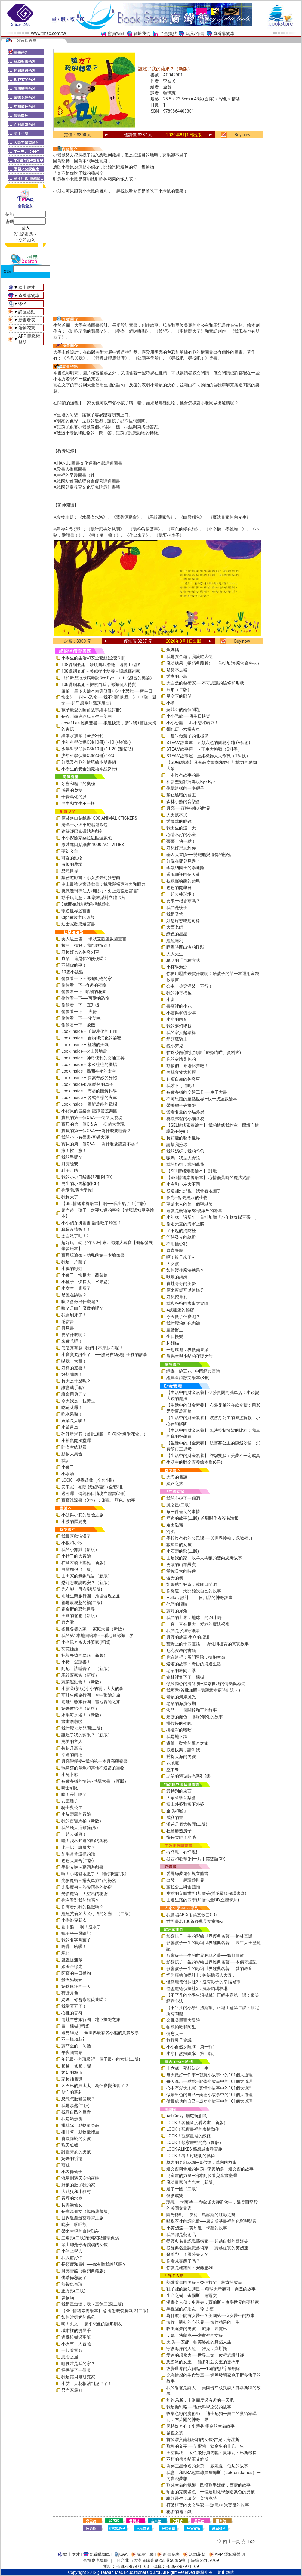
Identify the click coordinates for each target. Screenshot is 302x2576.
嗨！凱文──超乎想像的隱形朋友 (91, 2323)
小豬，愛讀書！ (76, 1662)
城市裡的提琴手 (76, 2330)
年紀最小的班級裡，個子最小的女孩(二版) (100, 2059)
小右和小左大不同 (183, 1184)
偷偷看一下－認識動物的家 (86, 978)
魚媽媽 (172, 649)
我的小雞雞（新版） (80, 1549)
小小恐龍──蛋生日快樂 (188, 716)
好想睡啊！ (71, 1374)
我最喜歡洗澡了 (76, 1536)
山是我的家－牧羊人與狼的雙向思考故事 (204, 1557)
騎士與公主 (71, 1807)
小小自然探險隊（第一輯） (191, 2046)
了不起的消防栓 (181, 1230)
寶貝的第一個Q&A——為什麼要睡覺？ (96, 1130)
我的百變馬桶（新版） (82, 1820)
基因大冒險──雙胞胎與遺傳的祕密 (198, 854)
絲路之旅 (174, 1483)
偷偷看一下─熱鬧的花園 (83, 991)
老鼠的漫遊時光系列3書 (188, 1776)
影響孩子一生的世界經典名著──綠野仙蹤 (205, 1955)
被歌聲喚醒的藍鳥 (183, 881)
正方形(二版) (73, 2290)
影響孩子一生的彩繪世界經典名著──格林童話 (209, 1936)
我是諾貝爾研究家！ (80, 2376)
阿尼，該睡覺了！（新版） (86, 1668)
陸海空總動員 (74, 1447)
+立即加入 (25, 240)
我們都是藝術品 (181, 2234)
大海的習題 (176, 1477)
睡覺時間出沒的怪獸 (185, 947)
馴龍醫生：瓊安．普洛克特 (191, 2498)
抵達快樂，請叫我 (183, 1749)
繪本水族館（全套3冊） (83, 735)
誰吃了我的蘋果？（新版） (86, 1734)
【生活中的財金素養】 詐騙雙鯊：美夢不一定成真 (213, 1455)
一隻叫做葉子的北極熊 (187, 736)
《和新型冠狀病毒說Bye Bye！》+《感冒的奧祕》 (107, 677)
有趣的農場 (71, 864)
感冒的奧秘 (71, 790)
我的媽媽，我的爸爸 (185, 1151)
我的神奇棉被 (179, 992)
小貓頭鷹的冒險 (76, 1814)
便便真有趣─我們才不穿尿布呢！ (92, 1347)
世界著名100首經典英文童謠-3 (194, 1921)
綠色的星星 (176, 933)
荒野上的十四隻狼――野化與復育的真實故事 (207, 1644)
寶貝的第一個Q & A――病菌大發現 (93, 1124)
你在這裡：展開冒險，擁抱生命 (195, 1657)
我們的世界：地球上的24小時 (194, 1617)
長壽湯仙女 (71, 2204)
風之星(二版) (178, 1505)
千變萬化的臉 (74, 796)
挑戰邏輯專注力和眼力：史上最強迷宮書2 (100, 890)
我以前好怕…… (74, 2257)
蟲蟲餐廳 (174, 1250)
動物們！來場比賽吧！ (187, 1065)
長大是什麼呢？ (76, 1381)
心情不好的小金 (181, 834)
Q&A (22, 303)
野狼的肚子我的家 (78, 2184)
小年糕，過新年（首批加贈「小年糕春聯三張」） (212, 1217)
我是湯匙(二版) (75, 2105)
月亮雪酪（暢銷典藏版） (84, 2271)
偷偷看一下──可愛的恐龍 (85, 998)
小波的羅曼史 (74, 1521)
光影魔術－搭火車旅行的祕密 (88, 1880)
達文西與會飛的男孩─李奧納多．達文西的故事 (210, 2169)
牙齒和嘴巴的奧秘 (78, 783)
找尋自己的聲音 (76, 2112)
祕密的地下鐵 (179, 2511)
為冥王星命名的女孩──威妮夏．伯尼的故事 (207, 2465)
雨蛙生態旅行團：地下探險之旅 (90, 2019)
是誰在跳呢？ (74, 1295)
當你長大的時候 (181, 1571)
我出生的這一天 (181, 828)
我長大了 (69, 1196)
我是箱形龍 (71, 2118)
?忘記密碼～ (25, 234)
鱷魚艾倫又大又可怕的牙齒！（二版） (97, 1913)
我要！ (67, 1460)
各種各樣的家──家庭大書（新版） (93, 1628)
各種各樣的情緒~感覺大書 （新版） (94, 1781)
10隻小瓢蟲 (72, 971)
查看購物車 (223, 33)
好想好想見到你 (181, 847)
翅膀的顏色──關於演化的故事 (194, 1716)
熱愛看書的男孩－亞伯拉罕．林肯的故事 (204, 2282)
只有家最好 (71, 2390)
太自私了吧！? (75, 1236)
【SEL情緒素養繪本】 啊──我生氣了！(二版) (103, 1203)
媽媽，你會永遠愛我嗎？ (84, 1999)
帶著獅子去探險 (181, 1105)
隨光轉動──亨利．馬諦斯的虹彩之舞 (201, 2214)
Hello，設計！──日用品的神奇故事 (199, 1597)
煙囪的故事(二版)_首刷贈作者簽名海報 (202, 1518)
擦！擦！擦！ (74, 1150)
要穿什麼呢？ (74, 1334)
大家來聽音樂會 (181, 1797)
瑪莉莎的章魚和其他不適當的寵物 (93, 1767)
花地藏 (172, 1763)
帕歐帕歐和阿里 (181, 2027)
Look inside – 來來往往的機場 (89, 1064)
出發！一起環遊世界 (185, 1880)
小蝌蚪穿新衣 (74, 1920)
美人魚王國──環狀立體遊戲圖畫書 (93, 938)
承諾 (65, 1953)
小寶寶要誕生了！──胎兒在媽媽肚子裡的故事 (104, 1354)
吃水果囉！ (71, 1414)
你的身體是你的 (181, 1059)
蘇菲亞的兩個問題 (183, 709)
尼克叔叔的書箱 (181, 1650)
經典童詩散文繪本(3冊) (188, 1377)
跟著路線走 (71, 1966)
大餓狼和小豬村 (76, 2191)
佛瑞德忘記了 (74, 2277)
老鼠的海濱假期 (181, 1703)
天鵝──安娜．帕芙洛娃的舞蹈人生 (198, 2342)
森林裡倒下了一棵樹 (185, 1677)
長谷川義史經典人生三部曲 (86, 716)
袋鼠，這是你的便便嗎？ (84, 958)
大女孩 (172, 1263)
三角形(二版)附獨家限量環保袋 (90, 2237)
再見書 (67, 1328)
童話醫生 (174, 1329)
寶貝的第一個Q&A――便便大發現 (91, 1117)
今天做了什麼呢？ (183, 1316)
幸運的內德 (71, 1754)
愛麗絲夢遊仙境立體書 (187, 1873)
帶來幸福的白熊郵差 (80, 2231)
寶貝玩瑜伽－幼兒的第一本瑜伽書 (93, 1255)
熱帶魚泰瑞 (71, 2284)
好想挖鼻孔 (176, 1296)
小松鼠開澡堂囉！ (78, 1440)
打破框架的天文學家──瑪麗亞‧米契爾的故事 (207, 2505)
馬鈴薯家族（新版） (80, 1675)
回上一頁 (231, 2541)
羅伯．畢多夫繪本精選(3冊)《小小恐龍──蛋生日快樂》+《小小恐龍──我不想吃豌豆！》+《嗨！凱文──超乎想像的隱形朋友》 (108, 697)
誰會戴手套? (73, 1387)
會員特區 (116, 33)
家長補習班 (71, 2079)
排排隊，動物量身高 (80, 2125)
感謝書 (67, 1321)
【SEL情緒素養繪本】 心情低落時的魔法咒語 (208, 1177)
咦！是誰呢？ (74, 1794)
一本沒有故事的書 (183, 775)
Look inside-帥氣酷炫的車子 (87, 1084)
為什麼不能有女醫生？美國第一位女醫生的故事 (210, 2315)
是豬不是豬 (176, 669)
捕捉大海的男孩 (181, 1756)
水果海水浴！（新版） (82, 1715)
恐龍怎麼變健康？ (78, 2098)
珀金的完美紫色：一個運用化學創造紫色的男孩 (210, 2491)
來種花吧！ (71, 1341)
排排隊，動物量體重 (80, 2132)
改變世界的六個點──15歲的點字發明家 (203, 2368)
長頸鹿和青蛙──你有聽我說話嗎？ (93, 2264)
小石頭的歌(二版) (182, 1551)
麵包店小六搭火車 (183, 729)
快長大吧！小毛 (181, 1837)
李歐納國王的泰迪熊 (185, 867)
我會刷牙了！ (74, 1314)
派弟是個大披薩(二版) (186, 1824)
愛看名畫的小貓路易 (185, 1112)
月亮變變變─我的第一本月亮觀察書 (94, 1761)
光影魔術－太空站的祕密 (84, 1893)
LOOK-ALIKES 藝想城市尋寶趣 (194, 2149)
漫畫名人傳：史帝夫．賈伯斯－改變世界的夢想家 (212, 2302)
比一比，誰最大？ (78, 1847)
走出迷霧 (174, 1524)
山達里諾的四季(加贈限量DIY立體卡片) (202, 1900)
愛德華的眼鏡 (179, 821)
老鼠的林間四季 (181, 1670)
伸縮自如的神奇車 (183, 1078)
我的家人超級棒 (181, 1032)
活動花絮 (26, 328)
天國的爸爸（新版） (80, 1615)
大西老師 (174, 927)
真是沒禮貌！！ (76, 1229)
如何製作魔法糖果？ (185, 1270)
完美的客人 (71, 1741)
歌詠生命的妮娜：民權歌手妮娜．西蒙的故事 (208, 2485)
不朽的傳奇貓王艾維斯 (187, 2459)
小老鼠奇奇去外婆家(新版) (86, 1642)
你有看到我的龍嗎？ (80, 1900)
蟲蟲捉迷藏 (71, 1959)
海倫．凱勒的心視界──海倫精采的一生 (203, 2322)
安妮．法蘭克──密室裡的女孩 (194, 2335)
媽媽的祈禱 (71, 2158)
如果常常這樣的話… (79, 1854)
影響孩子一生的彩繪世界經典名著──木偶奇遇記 (211, 1962)
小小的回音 (176, 1019)
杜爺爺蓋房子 (179, 1830)
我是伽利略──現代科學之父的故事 (198, 2407)
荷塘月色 (69, 1993)
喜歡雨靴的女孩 (76, 2138)
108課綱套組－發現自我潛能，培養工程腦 (100, 664)
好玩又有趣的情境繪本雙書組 (88, 762)
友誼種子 (69, 1801)
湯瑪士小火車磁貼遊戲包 (84, 824)
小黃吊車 (69, 1427)
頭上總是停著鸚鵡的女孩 (84, 2244)
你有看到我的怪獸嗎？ (82, 1906)
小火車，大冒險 (76, 2343)
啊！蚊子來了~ (180, 1257)
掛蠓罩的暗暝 (179, 1730)
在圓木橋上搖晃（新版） (84, 1562)
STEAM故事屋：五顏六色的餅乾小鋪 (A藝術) (208, 742)
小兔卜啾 (69, 1774)
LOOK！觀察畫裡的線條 (188, 2135)
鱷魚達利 (174, 940)
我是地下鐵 (176, 1736)
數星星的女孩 (179, 1544)
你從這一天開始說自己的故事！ (195, 1591)
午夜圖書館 (71, 2052)
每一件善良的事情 (183, 1511)
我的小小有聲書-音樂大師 (85, 1137)
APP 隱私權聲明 (230, 2554)
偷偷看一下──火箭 (79, 1011)
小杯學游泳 (176, 967)
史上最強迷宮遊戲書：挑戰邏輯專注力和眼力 (103, 884)
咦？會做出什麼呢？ (80, 1301)
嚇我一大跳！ (74, 1361)
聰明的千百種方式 (183, 960)
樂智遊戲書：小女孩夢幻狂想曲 (90, 877)
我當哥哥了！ (74, 2006)
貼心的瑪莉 (71, 2092)
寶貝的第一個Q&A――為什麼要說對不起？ (100, 1143)
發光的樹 (174, 1577)
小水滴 (67, 1473)
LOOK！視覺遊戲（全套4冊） (88, 1480)
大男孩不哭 (176, 814)
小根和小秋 (71, 1542)
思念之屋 (69, 2357)
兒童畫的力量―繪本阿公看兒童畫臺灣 (201, 2175)
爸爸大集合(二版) (77, 1860)
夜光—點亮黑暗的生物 (187, 1197)
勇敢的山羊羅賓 (181, 1564)
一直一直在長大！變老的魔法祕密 (198, 1624)
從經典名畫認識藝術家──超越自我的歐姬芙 (207, 2241)
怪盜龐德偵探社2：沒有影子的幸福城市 (203, 1981)
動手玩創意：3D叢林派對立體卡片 (93, 897)
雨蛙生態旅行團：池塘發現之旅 (90, 1595)
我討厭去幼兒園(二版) (81, 1728)
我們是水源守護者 (183, 1630)
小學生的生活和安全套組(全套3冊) (93, 658)
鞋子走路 (69, 1170)
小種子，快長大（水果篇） (86, 1281)
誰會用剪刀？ (74, 1394)
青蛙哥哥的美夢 (181, 1283)
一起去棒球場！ (181, 894)
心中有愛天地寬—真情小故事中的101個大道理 (209, 2088)
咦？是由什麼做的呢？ (82, 1308)
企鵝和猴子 (176, 1810)
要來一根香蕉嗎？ (183, 900)
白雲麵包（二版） (78, 1569)
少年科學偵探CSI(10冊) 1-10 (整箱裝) (96, 742)
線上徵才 (26, 287)
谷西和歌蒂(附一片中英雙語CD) (195, 1858)
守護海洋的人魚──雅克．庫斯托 (196, 2348)
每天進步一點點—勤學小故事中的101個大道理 (209, 2081)
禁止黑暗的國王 (181, 794)
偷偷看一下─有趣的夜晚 (83, 985)
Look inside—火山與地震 (84, 1051)
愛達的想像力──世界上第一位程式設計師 (205, 2355)
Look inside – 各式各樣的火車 (89, 1097)
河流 (170, 1531)
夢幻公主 (69, 851)
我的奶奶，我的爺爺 (185, 1164)
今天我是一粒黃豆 (78, 1400)
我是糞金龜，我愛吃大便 (189, 656)
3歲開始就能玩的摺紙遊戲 (85, 904)
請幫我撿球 (176, 1144)
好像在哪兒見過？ (183, 861)
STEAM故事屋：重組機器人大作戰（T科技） (208, 755)
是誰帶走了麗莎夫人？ (187, 2254)
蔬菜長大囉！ (74, 1420)
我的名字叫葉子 (76, 1940)
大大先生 (174, 953)
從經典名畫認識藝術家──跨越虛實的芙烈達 (207, 2247)
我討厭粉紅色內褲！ (185, 1323)
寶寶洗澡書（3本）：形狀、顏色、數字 (98, 1500)
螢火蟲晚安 (71, 1979)
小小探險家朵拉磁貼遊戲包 (86, 838)
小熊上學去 (71, 2251)
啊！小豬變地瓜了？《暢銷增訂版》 (95, 1873)
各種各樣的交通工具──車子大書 (196, 1092)
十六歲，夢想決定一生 (187, 2068)
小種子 (67, 1467)
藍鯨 (65, 2165)
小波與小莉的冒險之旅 (82, 1514)
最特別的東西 (179, 1791)
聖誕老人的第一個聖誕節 (189, 1204)
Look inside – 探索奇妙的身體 (89, 1077)
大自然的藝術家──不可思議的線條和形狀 (205, 683)
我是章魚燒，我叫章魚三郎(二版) (92, 2304)
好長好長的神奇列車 (80, 952)
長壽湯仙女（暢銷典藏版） (86, 2211)
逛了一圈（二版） (183, 2188)
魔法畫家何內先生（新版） (191, 2182)
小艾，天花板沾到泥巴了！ (86, 2383)
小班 (170, 999)
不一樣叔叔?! (73, 2039)
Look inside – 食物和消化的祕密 (91, 1038)
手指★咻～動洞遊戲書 (82, 1867)
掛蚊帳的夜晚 (179, 1723)
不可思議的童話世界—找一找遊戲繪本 (201, 1098)
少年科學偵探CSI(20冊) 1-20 (87, 755)
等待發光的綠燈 (181, 1237)
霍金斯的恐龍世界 (78, 1609)
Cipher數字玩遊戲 (77, 917)
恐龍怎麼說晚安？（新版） (86, 1582)
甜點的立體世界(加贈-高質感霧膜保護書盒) (206, 1893)
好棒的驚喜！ (74, 1367)
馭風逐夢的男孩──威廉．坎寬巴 (196, 2328)
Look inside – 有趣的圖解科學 (89, 1091)
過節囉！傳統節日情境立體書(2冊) (93, 1493)
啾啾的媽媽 (176, 1276)
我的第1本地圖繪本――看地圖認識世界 (97, 1635)
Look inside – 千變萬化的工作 (89, 1031)
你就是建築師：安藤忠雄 (189, 2267)
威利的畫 (174, 1817)
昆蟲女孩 (174, 2432)
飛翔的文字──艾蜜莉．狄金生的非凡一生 (205, 2446)
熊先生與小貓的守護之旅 (189, 1356)
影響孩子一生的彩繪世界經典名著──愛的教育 (209, 1968)
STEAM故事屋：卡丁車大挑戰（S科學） (204, 749)
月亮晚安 (69, 1163)
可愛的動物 (71, 857)
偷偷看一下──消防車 (81, 1018)
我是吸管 (174, 914)
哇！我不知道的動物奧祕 (84, 1840)
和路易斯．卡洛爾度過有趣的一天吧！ (202, 2400)
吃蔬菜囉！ (71, 1407)
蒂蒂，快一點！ (181, 841)
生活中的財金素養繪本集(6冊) (194, 1462)
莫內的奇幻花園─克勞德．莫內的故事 (201, 2162)
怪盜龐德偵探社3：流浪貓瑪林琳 (197, 1988)
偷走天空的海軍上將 (185, 1224)
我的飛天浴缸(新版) (79, 1827)
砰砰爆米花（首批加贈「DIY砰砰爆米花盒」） (104, 1434)
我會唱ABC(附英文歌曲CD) (191, 1914)
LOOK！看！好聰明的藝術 (190, 2155)
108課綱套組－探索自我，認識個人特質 (98, 684)
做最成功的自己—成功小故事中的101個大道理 (209, 2101)
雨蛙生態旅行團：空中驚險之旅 (90, 1695)
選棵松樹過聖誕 (76, 2337)
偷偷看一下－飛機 (78, 1024)
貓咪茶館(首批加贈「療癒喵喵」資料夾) (203, 1052)
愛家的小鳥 (176, 676)
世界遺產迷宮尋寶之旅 (82, 2218)
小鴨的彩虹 (71, 1268)
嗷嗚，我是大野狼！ (185, 1157)
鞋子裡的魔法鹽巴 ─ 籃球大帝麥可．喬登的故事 (211, 2289)
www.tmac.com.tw (48, 33)
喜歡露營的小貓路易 (185, 1118)
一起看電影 (71, 2350)
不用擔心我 (176, 1243)
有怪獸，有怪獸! (181, 1852)
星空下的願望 (179, 696)
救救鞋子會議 (179, 2040)
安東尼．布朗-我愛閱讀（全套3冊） (94, 1486)
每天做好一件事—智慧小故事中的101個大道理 (209, 2074)
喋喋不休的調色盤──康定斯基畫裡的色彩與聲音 (211, 2221)
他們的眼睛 (176, 1604)
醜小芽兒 (174, 1045)
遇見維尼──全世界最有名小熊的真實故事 (100, 2032)
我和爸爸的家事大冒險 (187, 1303)
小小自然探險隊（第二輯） (191, 2053)
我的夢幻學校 (179, 1026)
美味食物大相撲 (181, 1072)
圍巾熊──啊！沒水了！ (83, 1926)
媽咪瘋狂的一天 (76, 1986)
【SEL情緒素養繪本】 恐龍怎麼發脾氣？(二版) (104, 2310)
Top (251, 2541)
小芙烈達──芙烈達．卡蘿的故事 (196, 2227)
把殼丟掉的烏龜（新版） (84, 1655)
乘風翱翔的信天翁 (183, 874)
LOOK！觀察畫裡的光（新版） (194, 2142)
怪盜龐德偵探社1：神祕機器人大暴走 (201, 1975)
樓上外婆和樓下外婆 (185, 1804)
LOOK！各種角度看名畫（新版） (196, 2122)
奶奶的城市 (71, 2072)
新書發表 (26, 319)
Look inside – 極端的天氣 (85, 1044)
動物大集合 (71, 1453)
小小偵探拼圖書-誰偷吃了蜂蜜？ (91, 1222)
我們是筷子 (176, 907)
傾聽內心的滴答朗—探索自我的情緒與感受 (205, 1683)
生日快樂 (174, 1336)
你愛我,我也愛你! (77, 1190)
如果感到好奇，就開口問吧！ (193, 1584)
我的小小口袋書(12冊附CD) (86, 1177)
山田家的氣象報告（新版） (86, 1576)
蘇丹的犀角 (176, 1610)
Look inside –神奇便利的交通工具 (93, 1057)
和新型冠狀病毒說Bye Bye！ (192, 781)
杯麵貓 (172, 1343)
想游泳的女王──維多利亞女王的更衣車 (203, 2361)
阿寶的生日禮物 (76, 1973)
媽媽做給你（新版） (80, 1708)
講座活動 (26, 311)
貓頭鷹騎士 (176, 1039)
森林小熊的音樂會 (183, 801)
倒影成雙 (174, 2195)
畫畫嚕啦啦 (71, 1721)
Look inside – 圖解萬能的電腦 (89, 1104)
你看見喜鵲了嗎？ (183, 2261)
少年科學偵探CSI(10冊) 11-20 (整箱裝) (97, 748)
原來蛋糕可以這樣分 (185, 1290)
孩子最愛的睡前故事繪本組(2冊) (91, 709)
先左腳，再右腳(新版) (81, 1589)
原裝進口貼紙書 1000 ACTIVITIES (92, 844)
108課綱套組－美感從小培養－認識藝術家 (100, 671)
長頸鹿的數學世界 (183, 1137)
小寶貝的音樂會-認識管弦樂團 (89, 1110)
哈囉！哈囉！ (74, 1946)
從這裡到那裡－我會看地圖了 (193, 1190)
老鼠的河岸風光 (181, 1696)
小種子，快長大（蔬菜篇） (86, 1275)
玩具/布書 (195, 33)
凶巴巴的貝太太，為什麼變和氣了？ (95, 2085)
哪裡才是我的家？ (78, 2363)
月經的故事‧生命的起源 (187, 1637)
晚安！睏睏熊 (74, 2224)
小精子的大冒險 (76, 1556)
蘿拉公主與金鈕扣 (183, 1886)
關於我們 (142, 33)
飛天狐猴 (69, 2145)
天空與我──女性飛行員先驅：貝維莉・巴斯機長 (211, 2452)
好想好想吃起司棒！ (185, 920)
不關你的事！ (74, 965)
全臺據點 (168, 33)
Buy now (243, 134)
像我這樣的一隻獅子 (185, 788)
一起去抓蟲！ (74, 1834)
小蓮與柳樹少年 (181, 1012)
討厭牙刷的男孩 (76, 2151)
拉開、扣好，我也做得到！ (86, 945)
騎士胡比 (69, 1787)
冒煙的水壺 (71, 2198)
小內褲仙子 (71, 2171)
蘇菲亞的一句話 (76, 2045)
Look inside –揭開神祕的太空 (88, 1071)
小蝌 (170, 702)
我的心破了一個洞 (183, 1498)
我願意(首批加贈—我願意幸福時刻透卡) (203, 1690)
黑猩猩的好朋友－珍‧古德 (190, 2308)
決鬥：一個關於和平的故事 (191, 1710)
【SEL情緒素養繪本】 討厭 (191, 1171)
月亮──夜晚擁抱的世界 (188, 808)
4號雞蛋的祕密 (180, 1310)
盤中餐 (172, 1769)
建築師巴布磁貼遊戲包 (82, 831)
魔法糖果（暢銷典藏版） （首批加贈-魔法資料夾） (213, 663)
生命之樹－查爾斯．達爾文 (191, 2295)
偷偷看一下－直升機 (80, 1004)
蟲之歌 (67, 1622)
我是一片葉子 (74, 1261)
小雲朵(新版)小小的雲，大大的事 (92, 1688)
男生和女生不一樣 (78, 803)
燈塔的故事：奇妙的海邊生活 (193, 1663)
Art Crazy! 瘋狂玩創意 (186, 2116)
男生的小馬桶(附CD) (80, 1183)
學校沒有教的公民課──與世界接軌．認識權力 (209, 1538)
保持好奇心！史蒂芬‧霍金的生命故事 (200, 2426)
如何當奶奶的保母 (78, 2317)
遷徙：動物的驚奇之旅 (187, 1743)
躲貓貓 (67, 2297)
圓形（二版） (179, 689)
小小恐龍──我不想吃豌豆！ (192, 722)
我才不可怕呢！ (181, 1085)
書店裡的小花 (179, 1006)
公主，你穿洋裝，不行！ (189, 986)
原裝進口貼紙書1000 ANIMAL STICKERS (99, 818)
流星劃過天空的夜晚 (80, 2178)
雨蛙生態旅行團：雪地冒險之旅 (90, 1701)
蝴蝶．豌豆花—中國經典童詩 (193, 1371)
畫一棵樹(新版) (75, 2026)
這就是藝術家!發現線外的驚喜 (194, 1210)
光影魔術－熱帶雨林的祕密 (86, 1887)
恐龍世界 (69, 871)
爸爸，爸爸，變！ (78, 2065)
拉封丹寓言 (71, 1748)
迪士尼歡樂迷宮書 (78, 924)
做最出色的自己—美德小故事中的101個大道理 (209, 2094)
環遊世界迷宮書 (76, 910)
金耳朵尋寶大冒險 (183, 2020)
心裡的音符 (71, 2012)
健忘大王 (174, 2033)
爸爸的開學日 (179, 887)
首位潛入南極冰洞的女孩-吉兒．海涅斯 (202, 2439)
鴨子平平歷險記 (76, 1933)
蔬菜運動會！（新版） (82, 1681)
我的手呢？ (71, 1157)
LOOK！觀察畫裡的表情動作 (192, 2129)
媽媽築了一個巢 (76, 2370)
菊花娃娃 (69, 1648)
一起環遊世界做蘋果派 (187, 1349)
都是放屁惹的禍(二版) (81, 1602)
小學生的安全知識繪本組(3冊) (89, 768)
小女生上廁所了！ (78, 1288)
